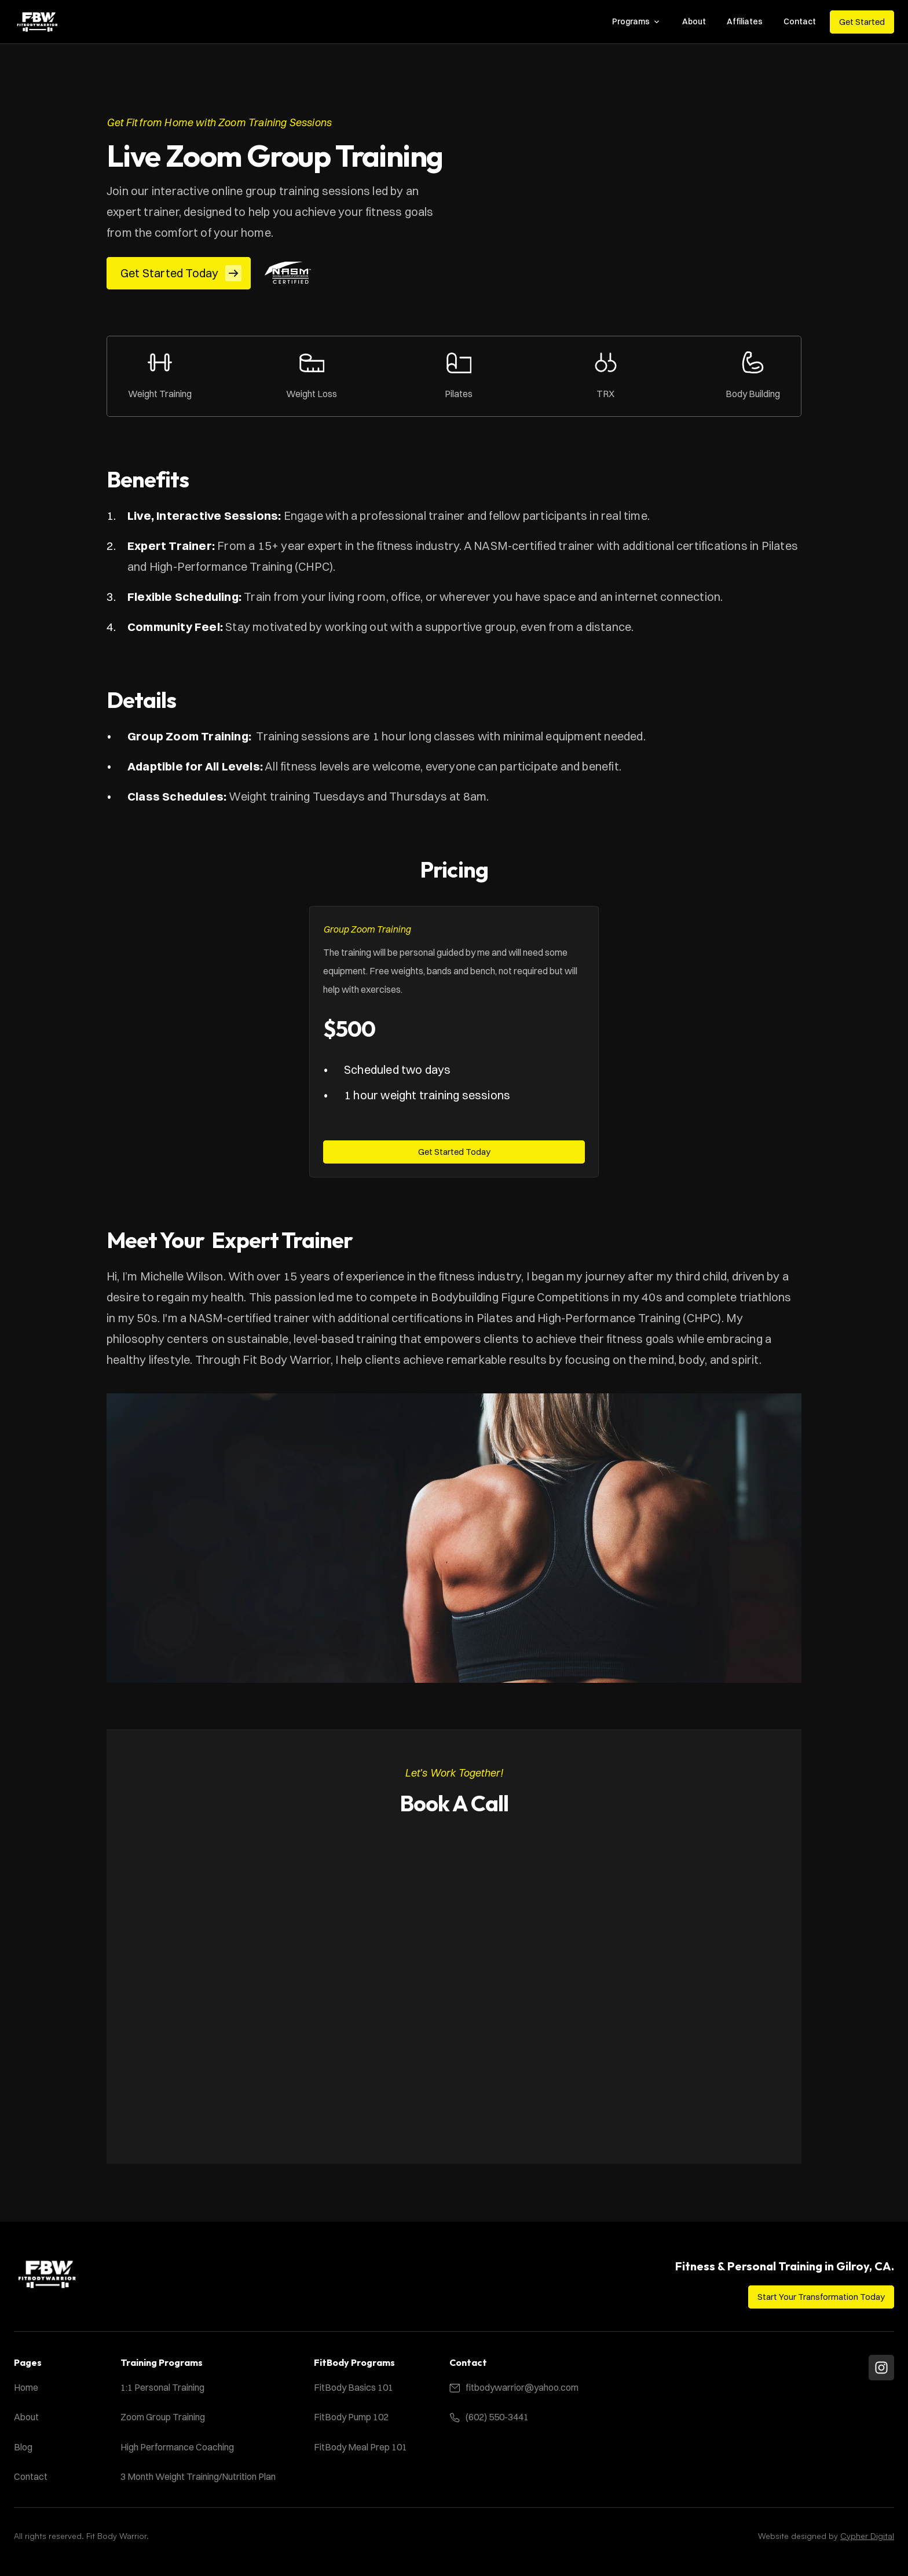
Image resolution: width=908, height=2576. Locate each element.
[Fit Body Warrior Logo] (37, 22)
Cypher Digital (867, 2536)
